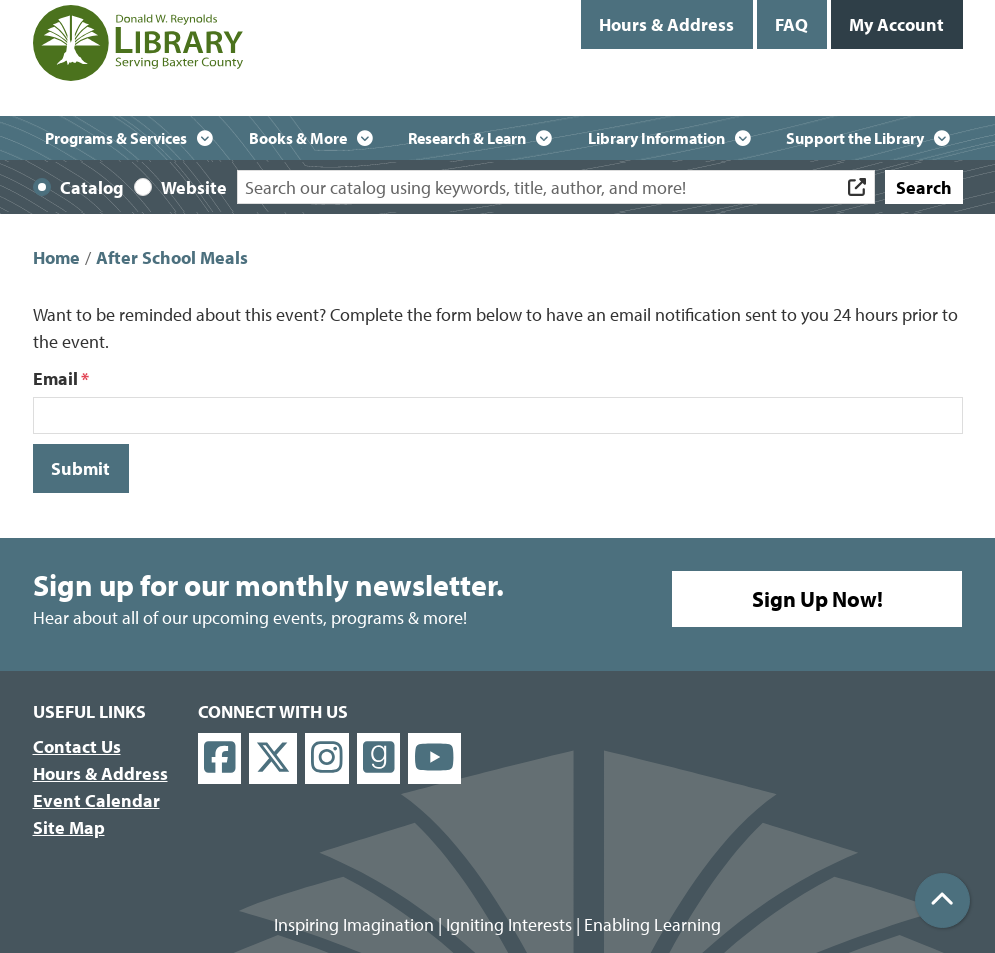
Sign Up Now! (817, 599)
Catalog (92, 187)
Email (55, 378)
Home (56, 257)
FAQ (791, 24)
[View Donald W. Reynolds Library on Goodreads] (379, 758)
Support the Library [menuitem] (855, 138)
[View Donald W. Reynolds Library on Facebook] (220, 758)
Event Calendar (96, 800)
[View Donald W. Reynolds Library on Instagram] (327, 758)
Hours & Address (666, 24)
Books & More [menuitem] (298, 138)
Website (194, 187)
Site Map (69, 827)
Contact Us (77, 746)
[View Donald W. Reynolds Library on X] (273, 758)
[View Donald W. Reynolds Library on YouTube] (434, 758)
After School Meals (172, 257)
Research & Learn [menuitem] (467, 138)
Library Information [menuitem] (656, 138)
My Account (896, 24)
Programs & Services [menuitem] (116, 138)
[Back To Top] (942, 900)
